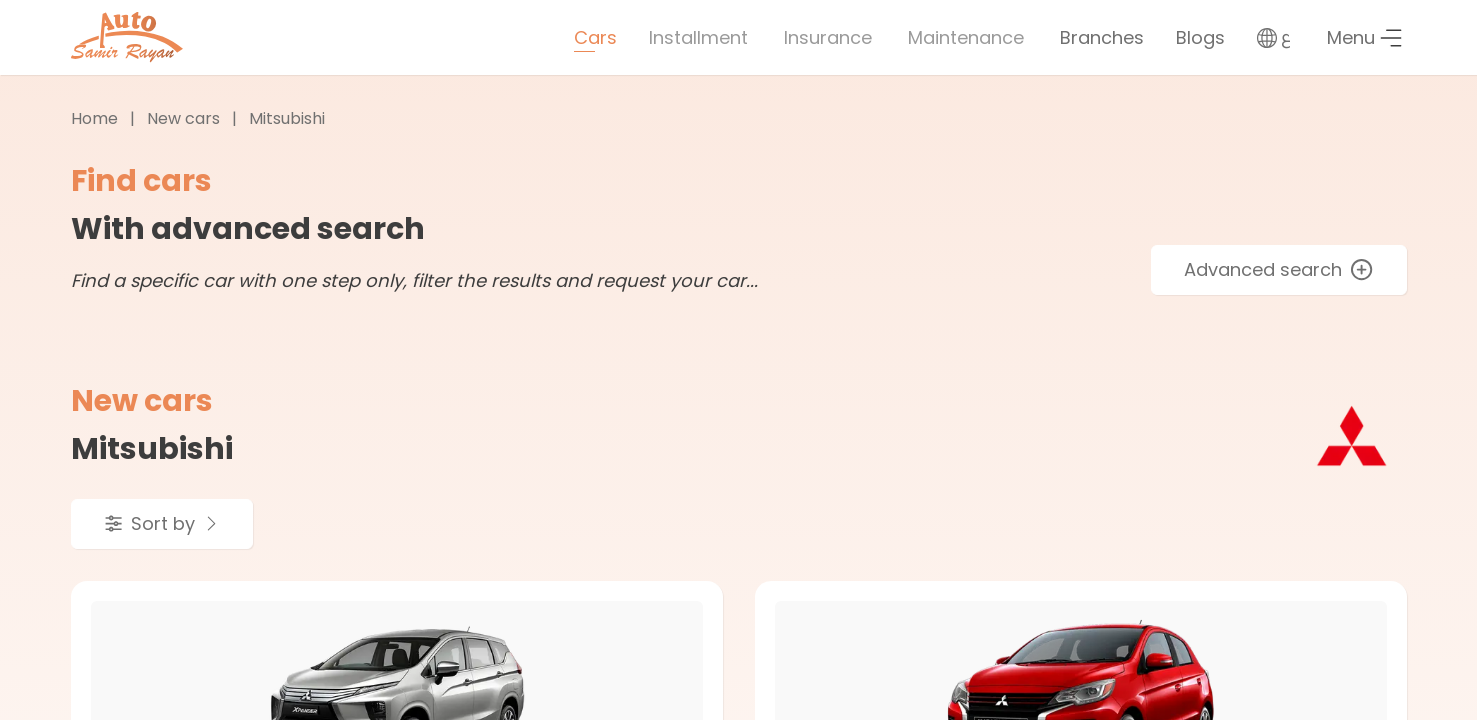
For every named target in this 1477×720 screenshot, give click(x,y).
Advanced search (1278, 269)
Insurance (828, 37)
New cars (183, 118)
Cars (595, 37)
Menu (1365, 37)
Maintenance (966, 37)
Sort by (162, 523)
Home (94, 118)
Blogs (1200, 37)
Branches (1102, 37)
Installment (698, 37)
